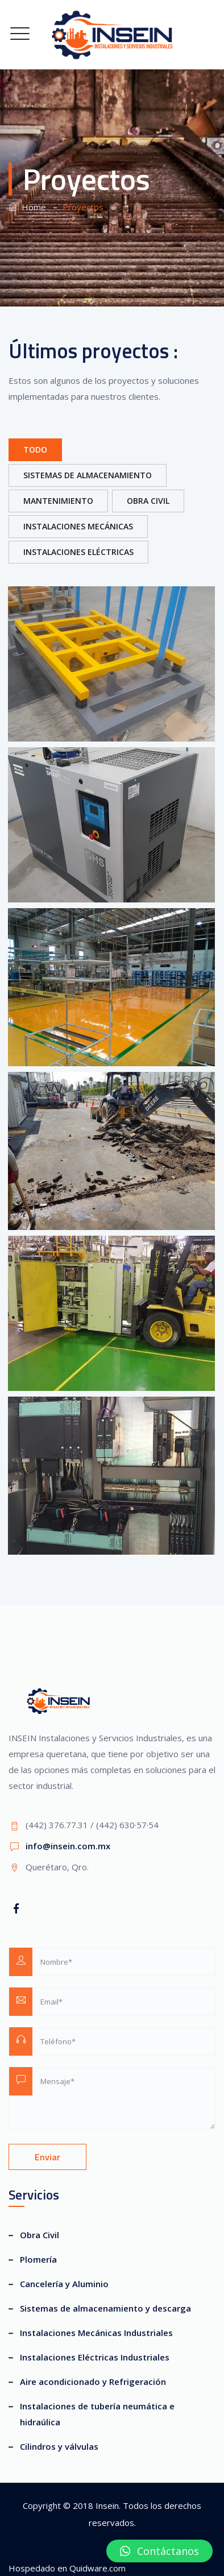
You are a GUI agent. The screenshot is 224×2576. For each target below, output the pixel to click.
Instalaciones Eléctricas (78, 551)
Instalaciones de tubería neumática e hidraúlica (97, 2414)
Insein (107, 2505)
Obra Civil (148, 500)
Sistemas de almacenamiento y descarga (105, 2308)
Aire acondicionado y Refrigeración (93, 2381)
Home (27, 207)
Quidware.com (97, 2568)
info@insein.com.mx (68, 1846)
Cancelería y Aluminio (64, 2283)
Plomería (38, 2259)
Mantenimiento (58, 500)
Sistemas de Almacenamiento (87, 475)
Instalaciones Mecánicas (78, 526)
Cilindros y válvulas (59, 2446)
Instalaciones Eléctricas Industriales (94, 2357)
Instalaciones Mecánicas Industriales (96, 2332)
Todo (35, 449)
